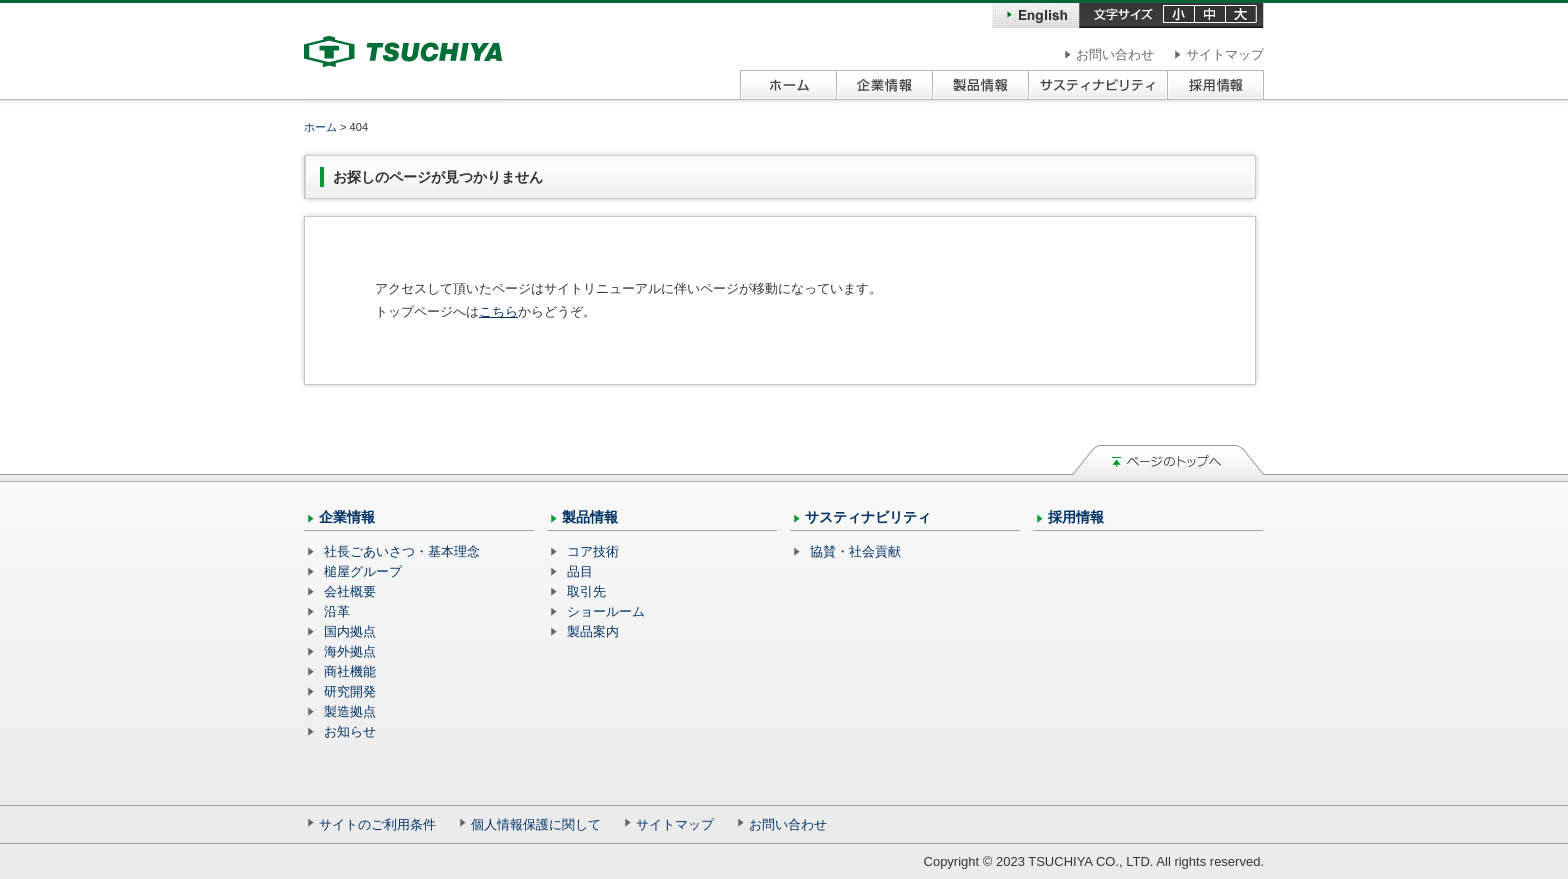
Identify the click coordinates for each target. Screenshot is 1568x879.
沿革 (337, 611)
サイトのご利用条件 (377, 824)
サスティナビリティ (868, 517)
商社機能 (350, 671)
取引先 (586, 591)
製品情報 (590, 517)
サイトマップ (1225, 54)
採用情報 (1076, 517)
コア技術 (593, 551)
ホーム (320, 127)
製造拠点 (350, 711)
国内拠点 (350, 631)
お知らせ (350, 731)
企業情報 (347, 517)
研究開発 (350, 691)
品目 (580, 571)
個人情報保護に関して (536, 824)
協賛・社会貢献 (855, 551)
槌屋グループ (363, 571)
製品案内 (593, 631)
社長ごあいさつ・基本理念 (402, 551)
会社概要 (350, 591)
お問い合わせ (1115, 54)
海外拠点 (350, 651)
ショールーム (606, 611)
